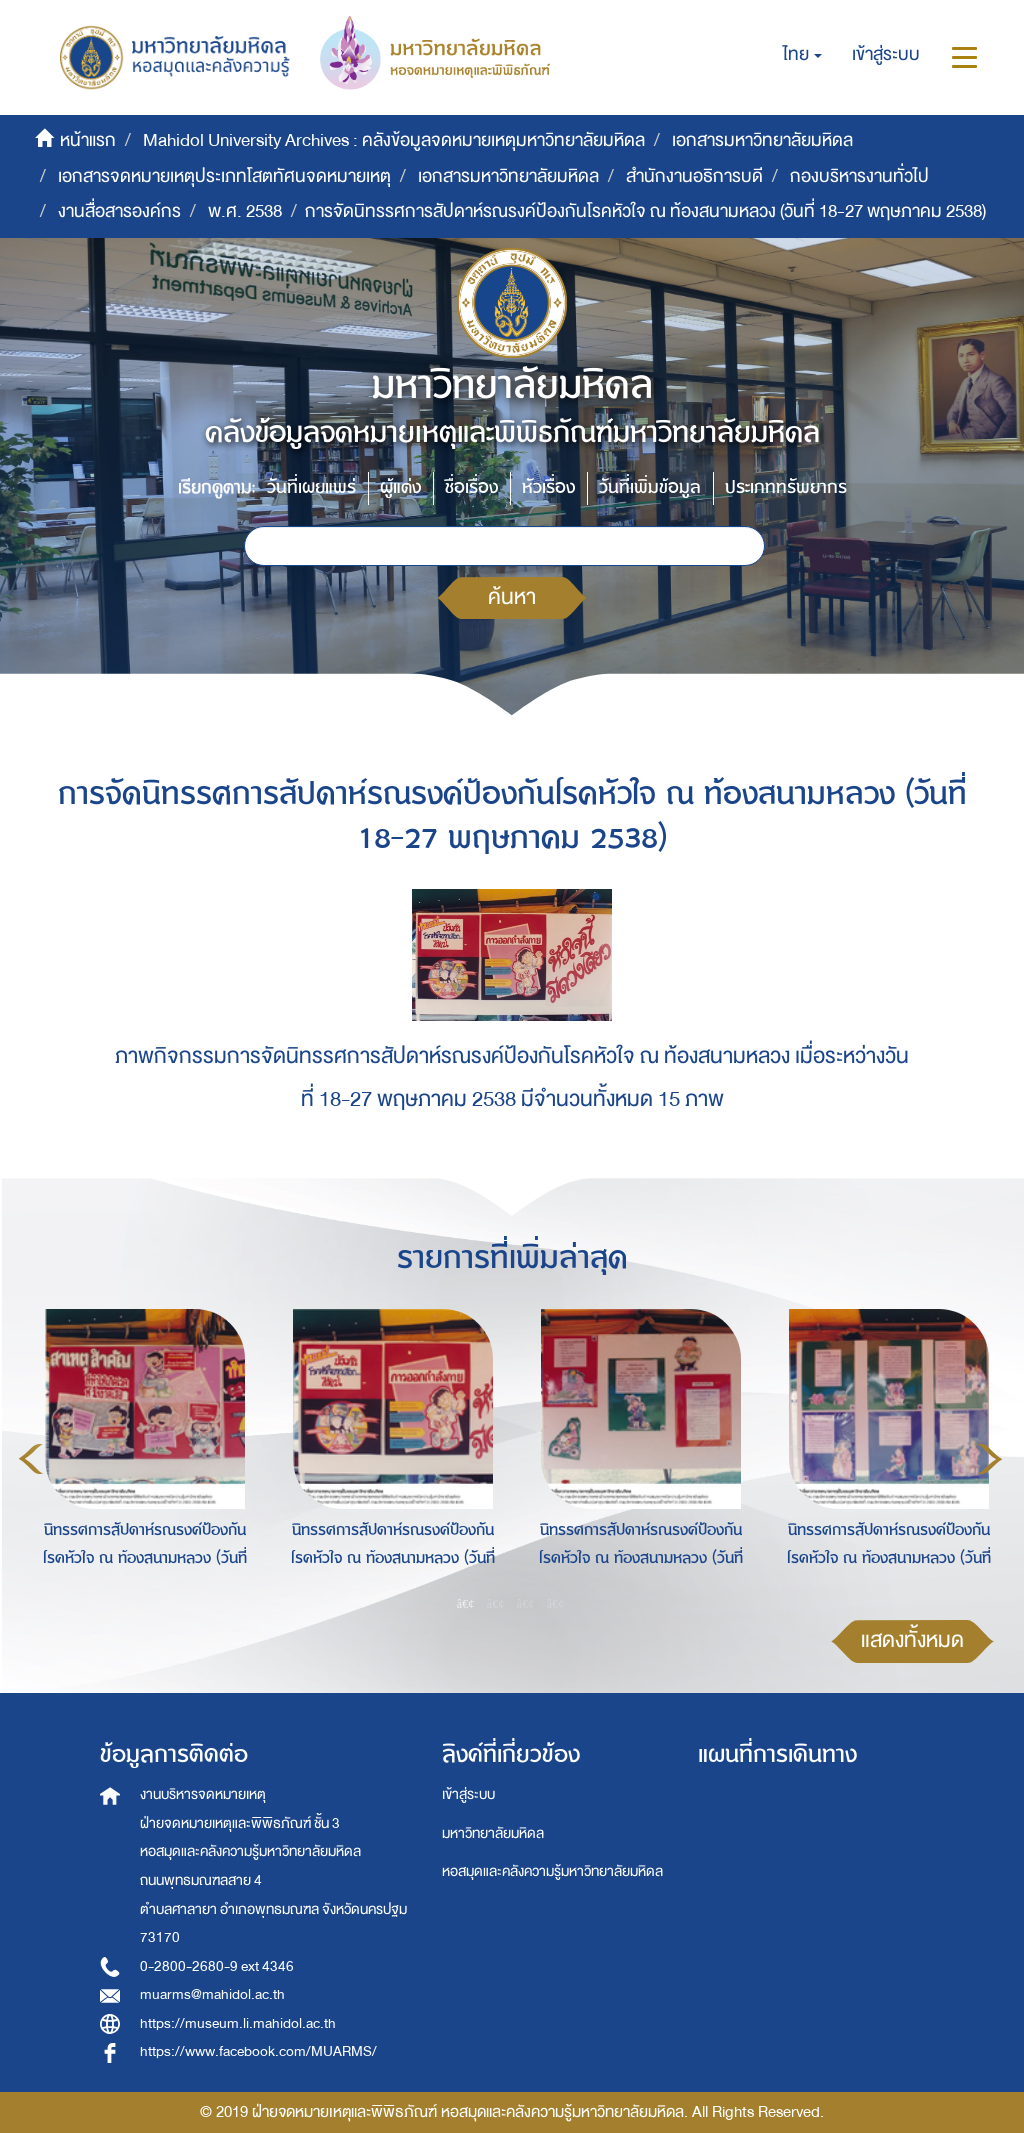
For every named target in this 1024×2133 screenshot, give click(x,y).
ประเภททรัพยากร (786, 487)
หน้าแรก (88, 140)
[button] (802, 55)
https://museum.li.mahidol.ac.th (238, 2023)
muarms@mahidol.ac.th (212, 1994)
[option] (140, 1455)
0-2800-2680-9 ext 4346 (217, 1966)
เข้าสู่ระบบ (468, 1794)
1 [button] (466, 1604)
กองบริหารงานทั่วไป (859, 176)
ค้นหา (512, 597)
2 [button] (496, 1604)
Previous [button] (31, 1459)
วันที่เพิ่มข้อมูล (650, 487)
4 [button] (556, 1604)
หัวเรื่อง (548, 487)
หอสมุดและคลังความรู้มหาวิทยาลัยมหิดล (552, 1871)
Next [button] (990, 1459)
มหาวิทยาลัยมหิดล (493, 1833)
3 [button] (526, 1604)
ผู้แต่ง (400, 487)
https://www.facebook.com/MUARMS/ (258, 2051)
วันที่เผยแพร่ (311, 487)
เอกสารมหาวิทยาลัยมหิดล (762, 140)
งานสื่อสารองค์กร (119, 211)
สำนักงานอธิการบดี (694, 176)
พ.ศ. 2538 (245, 211)
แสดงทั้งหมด (912, 1640)
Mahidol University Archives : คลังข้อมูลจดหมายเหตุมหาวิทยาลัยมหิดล (394, 140)
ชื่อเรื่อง (471, 487)
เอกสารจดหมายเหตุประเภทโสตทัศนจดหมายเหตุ (224, 176)
